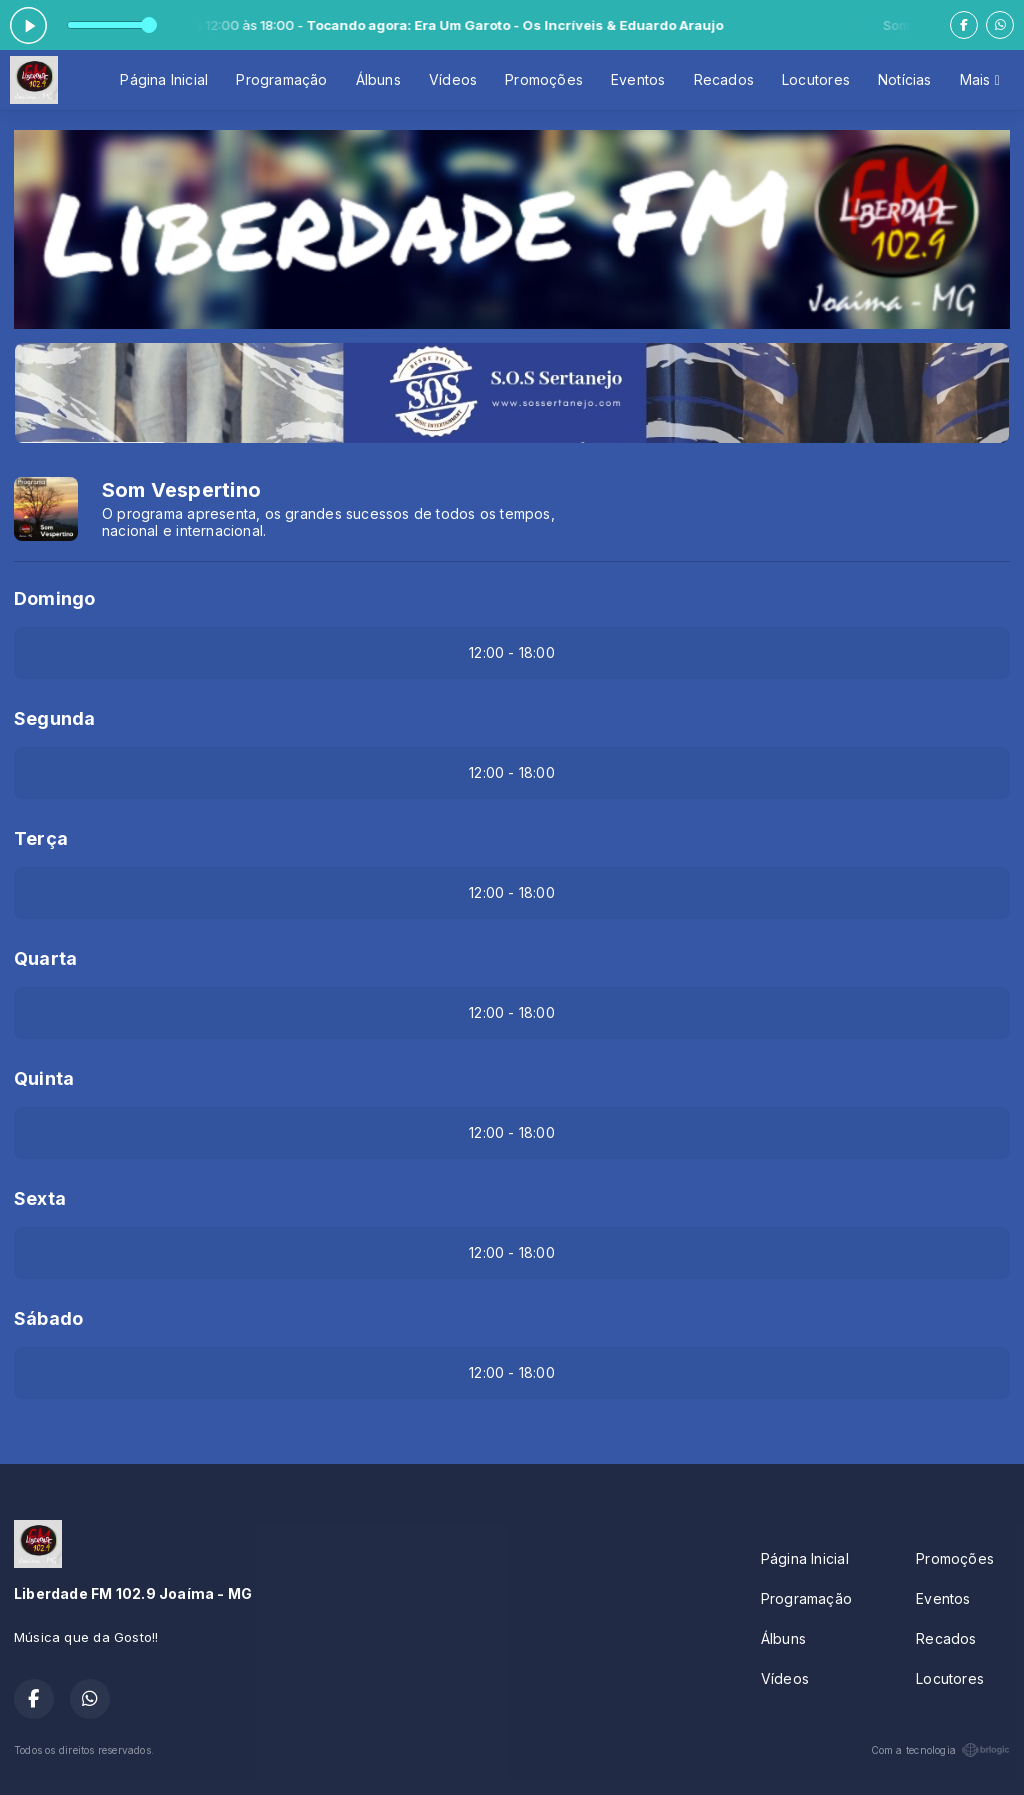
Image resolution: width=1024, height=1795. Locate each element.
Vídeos (453, 79)
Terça (41, 838)
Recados (724, 79)
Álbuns (378, 79)
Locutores (816, 79)
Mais (980, 79)
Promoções (544, 79)
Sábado (48, 1318)
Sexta (40, 1198)
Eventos (638, 79)
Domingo (54, 598)
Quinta (44, 1078)
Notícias (905, 79)
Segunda (54, 718)
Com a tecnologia (940, 1750)
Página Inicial (164, 79)
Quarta (45, 958)
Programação (281, 79)
